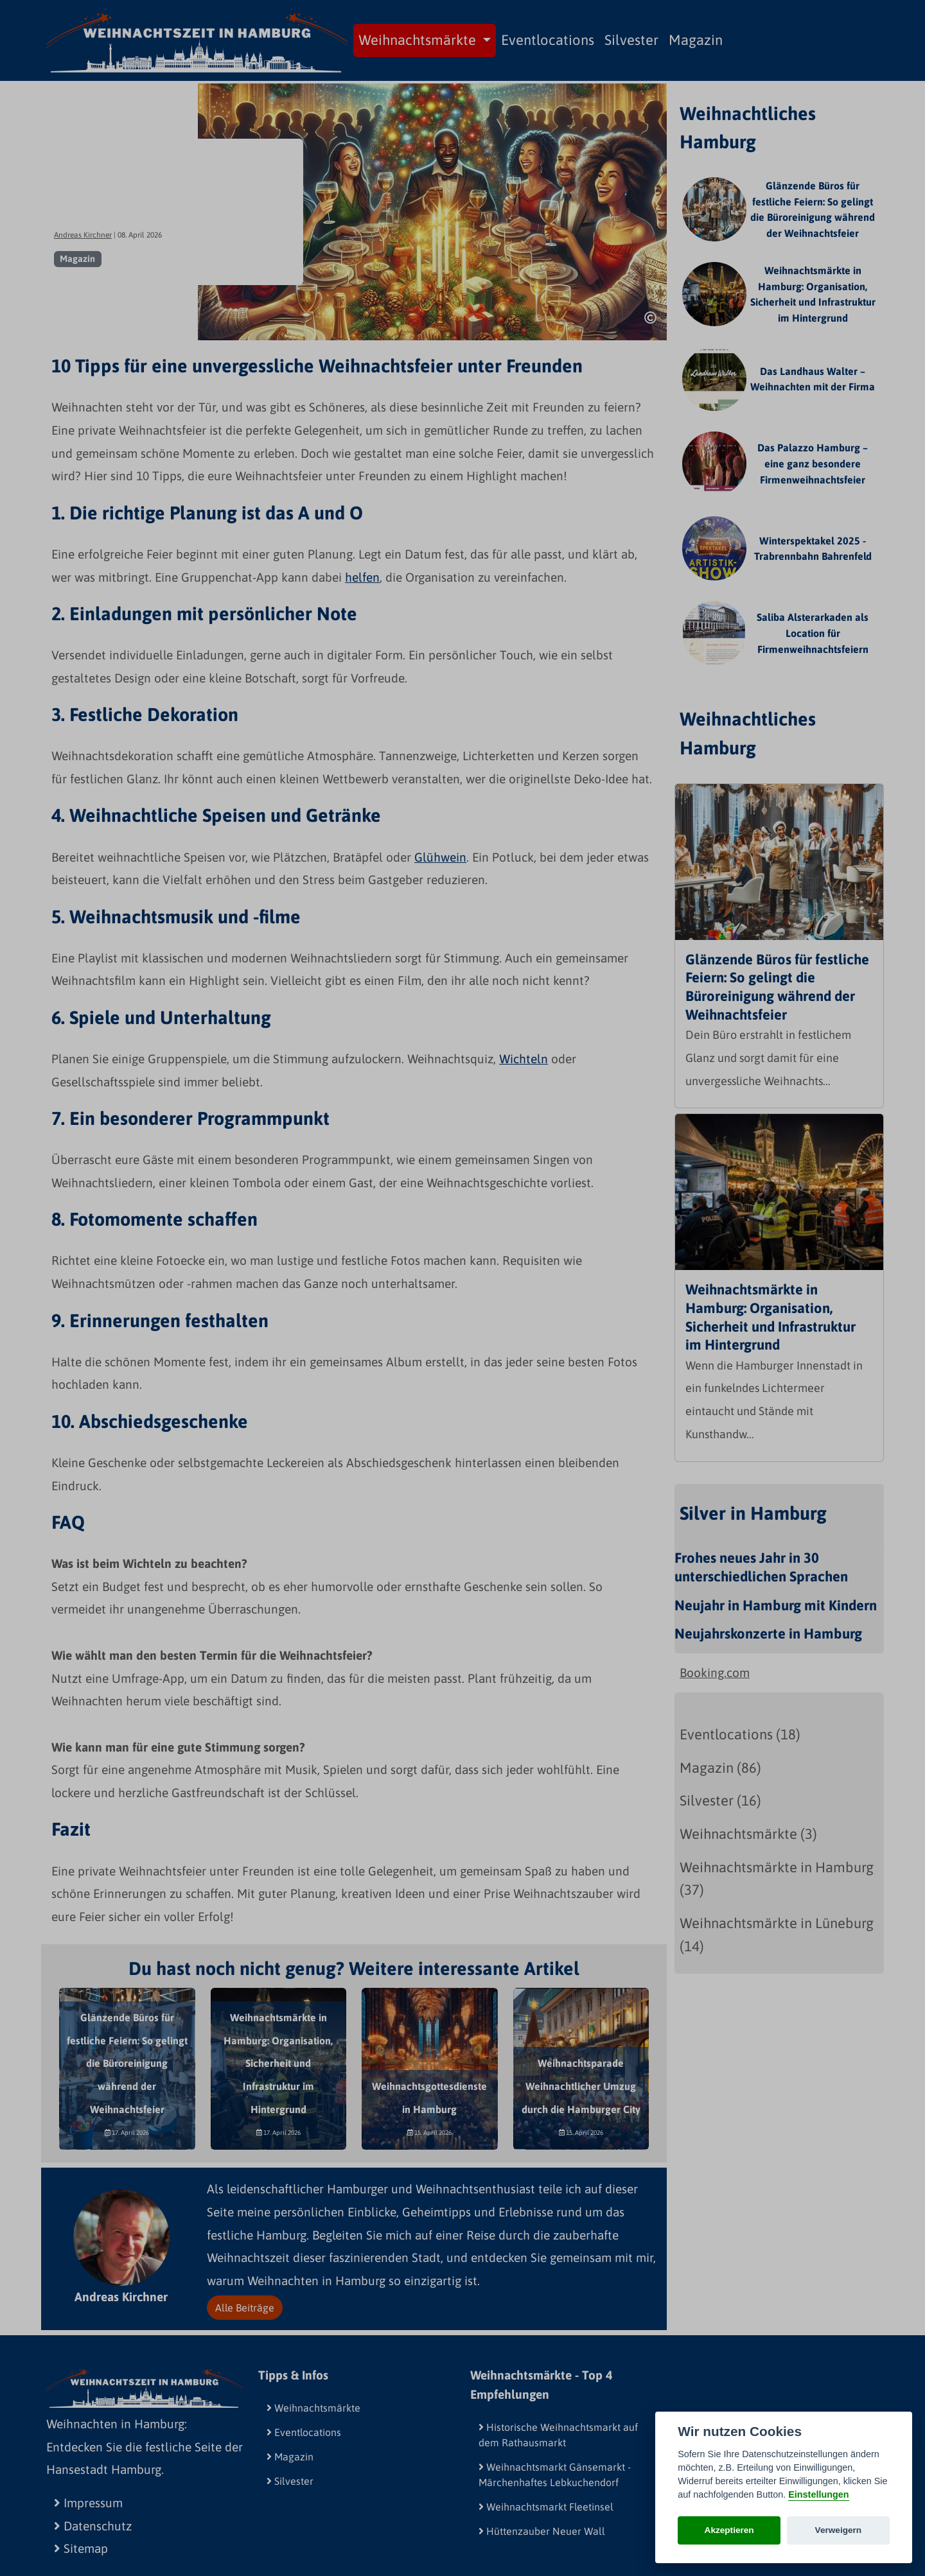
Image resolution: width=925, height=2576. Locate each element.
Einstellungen (818, 2494)
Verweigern (838, 2530)
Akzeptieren (729, 2530)
